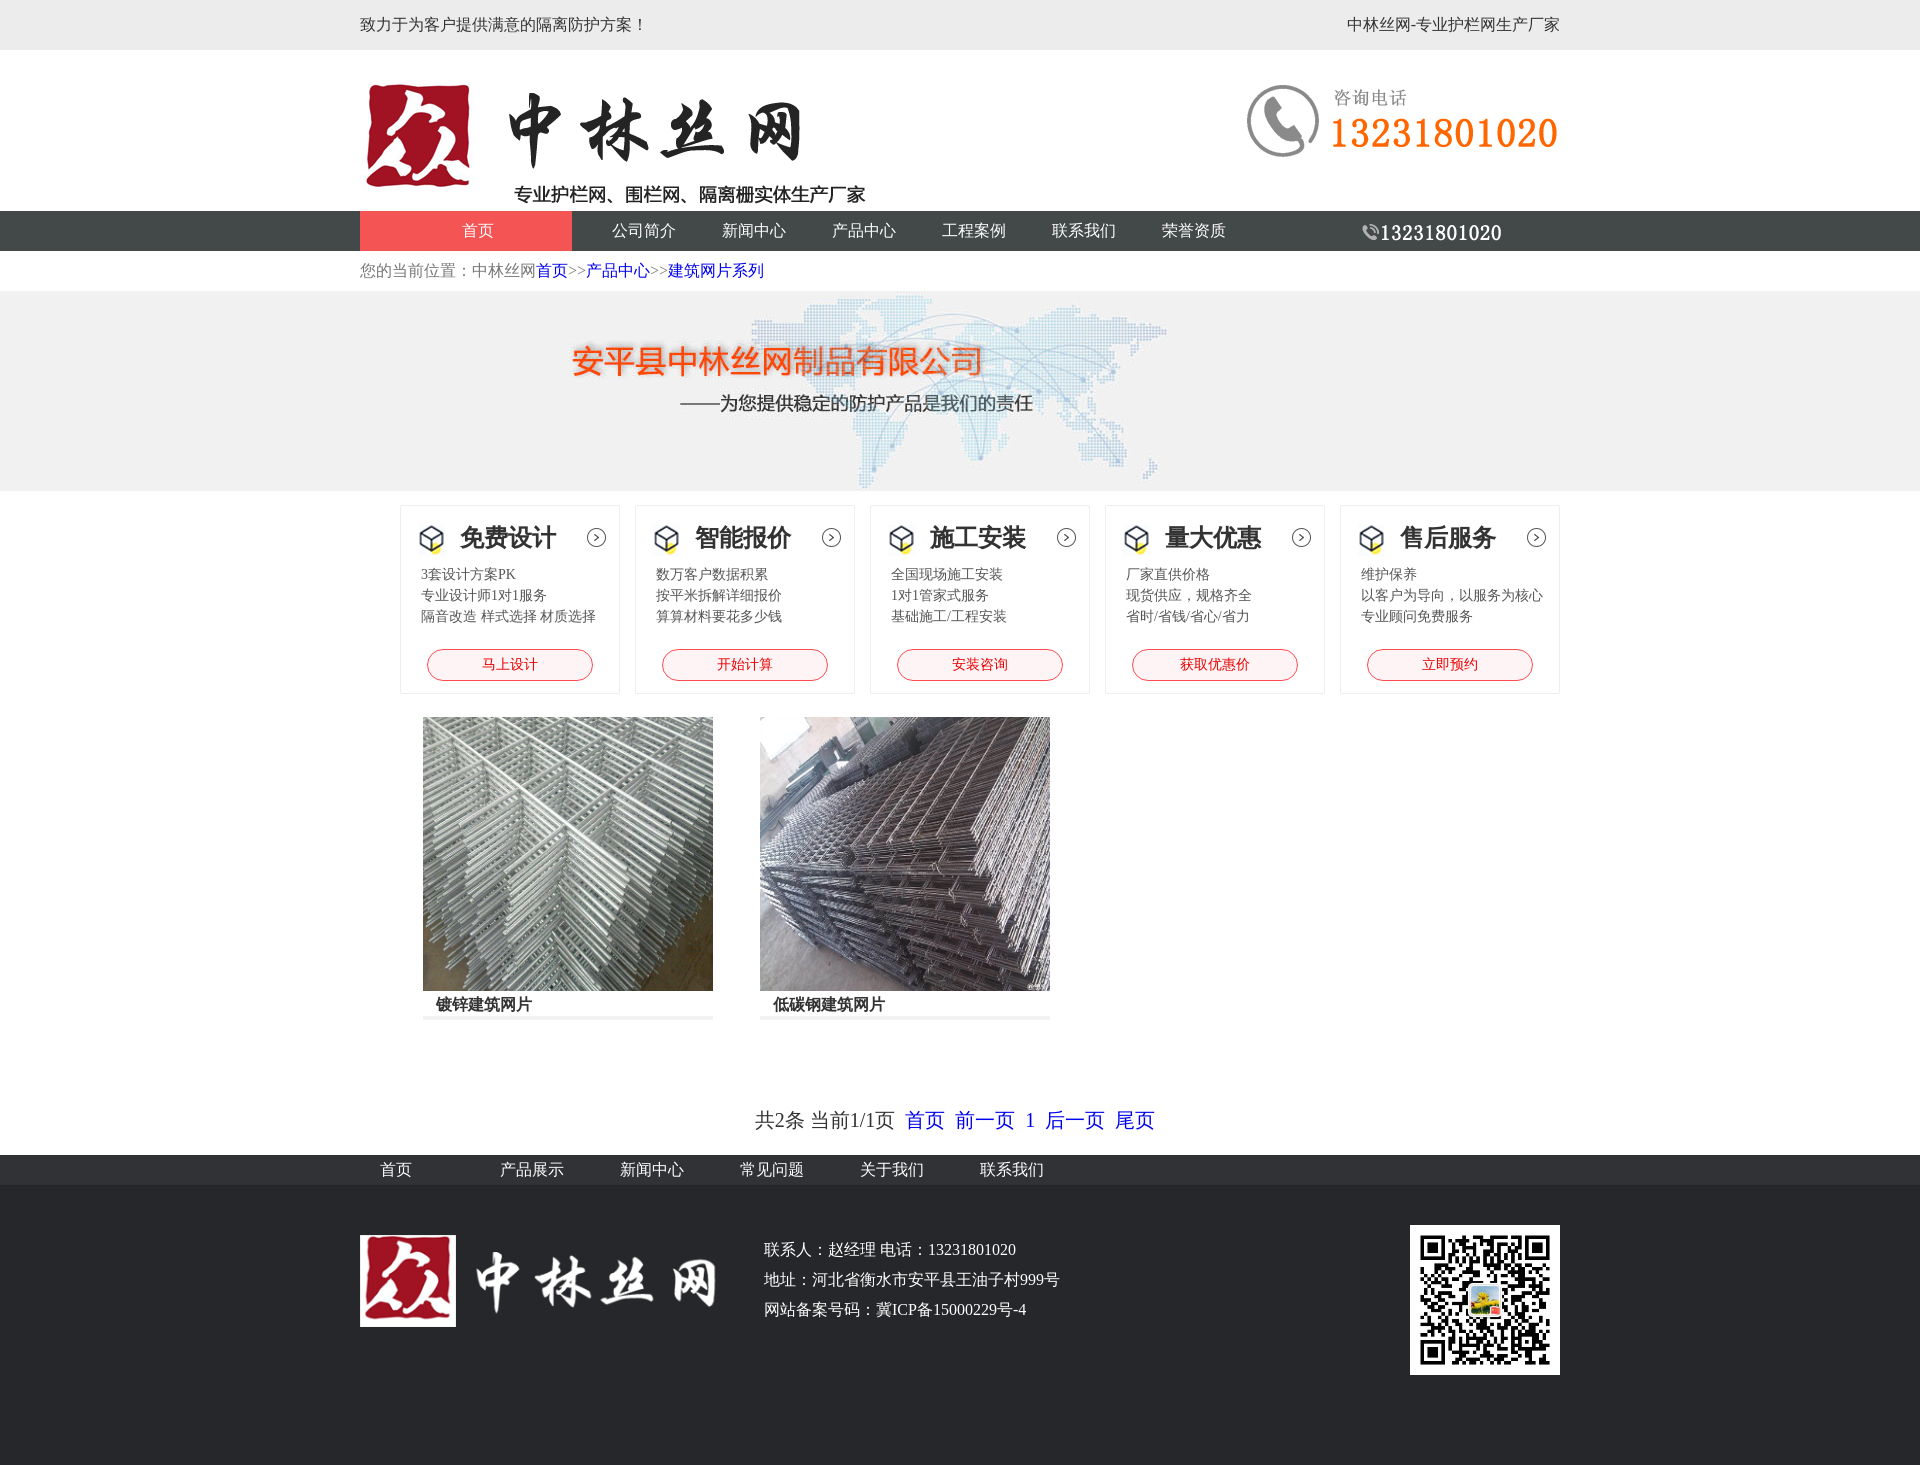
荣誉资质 (1194, 230)
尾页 (1135, 1120)
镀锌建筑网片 (484, 1004)
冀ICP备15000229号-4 (951, 1309)
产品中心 (864, 230)
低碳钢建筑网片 (829, 1004)
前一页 (985, 1120)
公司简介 (644, 230)
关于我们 (892, 1169)
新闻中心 (754, 230)
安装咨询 (980, 664)
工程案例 (974, 230)
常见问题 (772, 1169)
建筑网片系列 (716, 270)
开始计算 (745, 664)
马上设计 (510, 664)
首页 (478, 230)
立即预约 (1450, 664)
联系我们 (1084, 230)
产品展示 (532, 1169)
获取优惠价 (1215, 664)
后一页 (1075, 1120)
